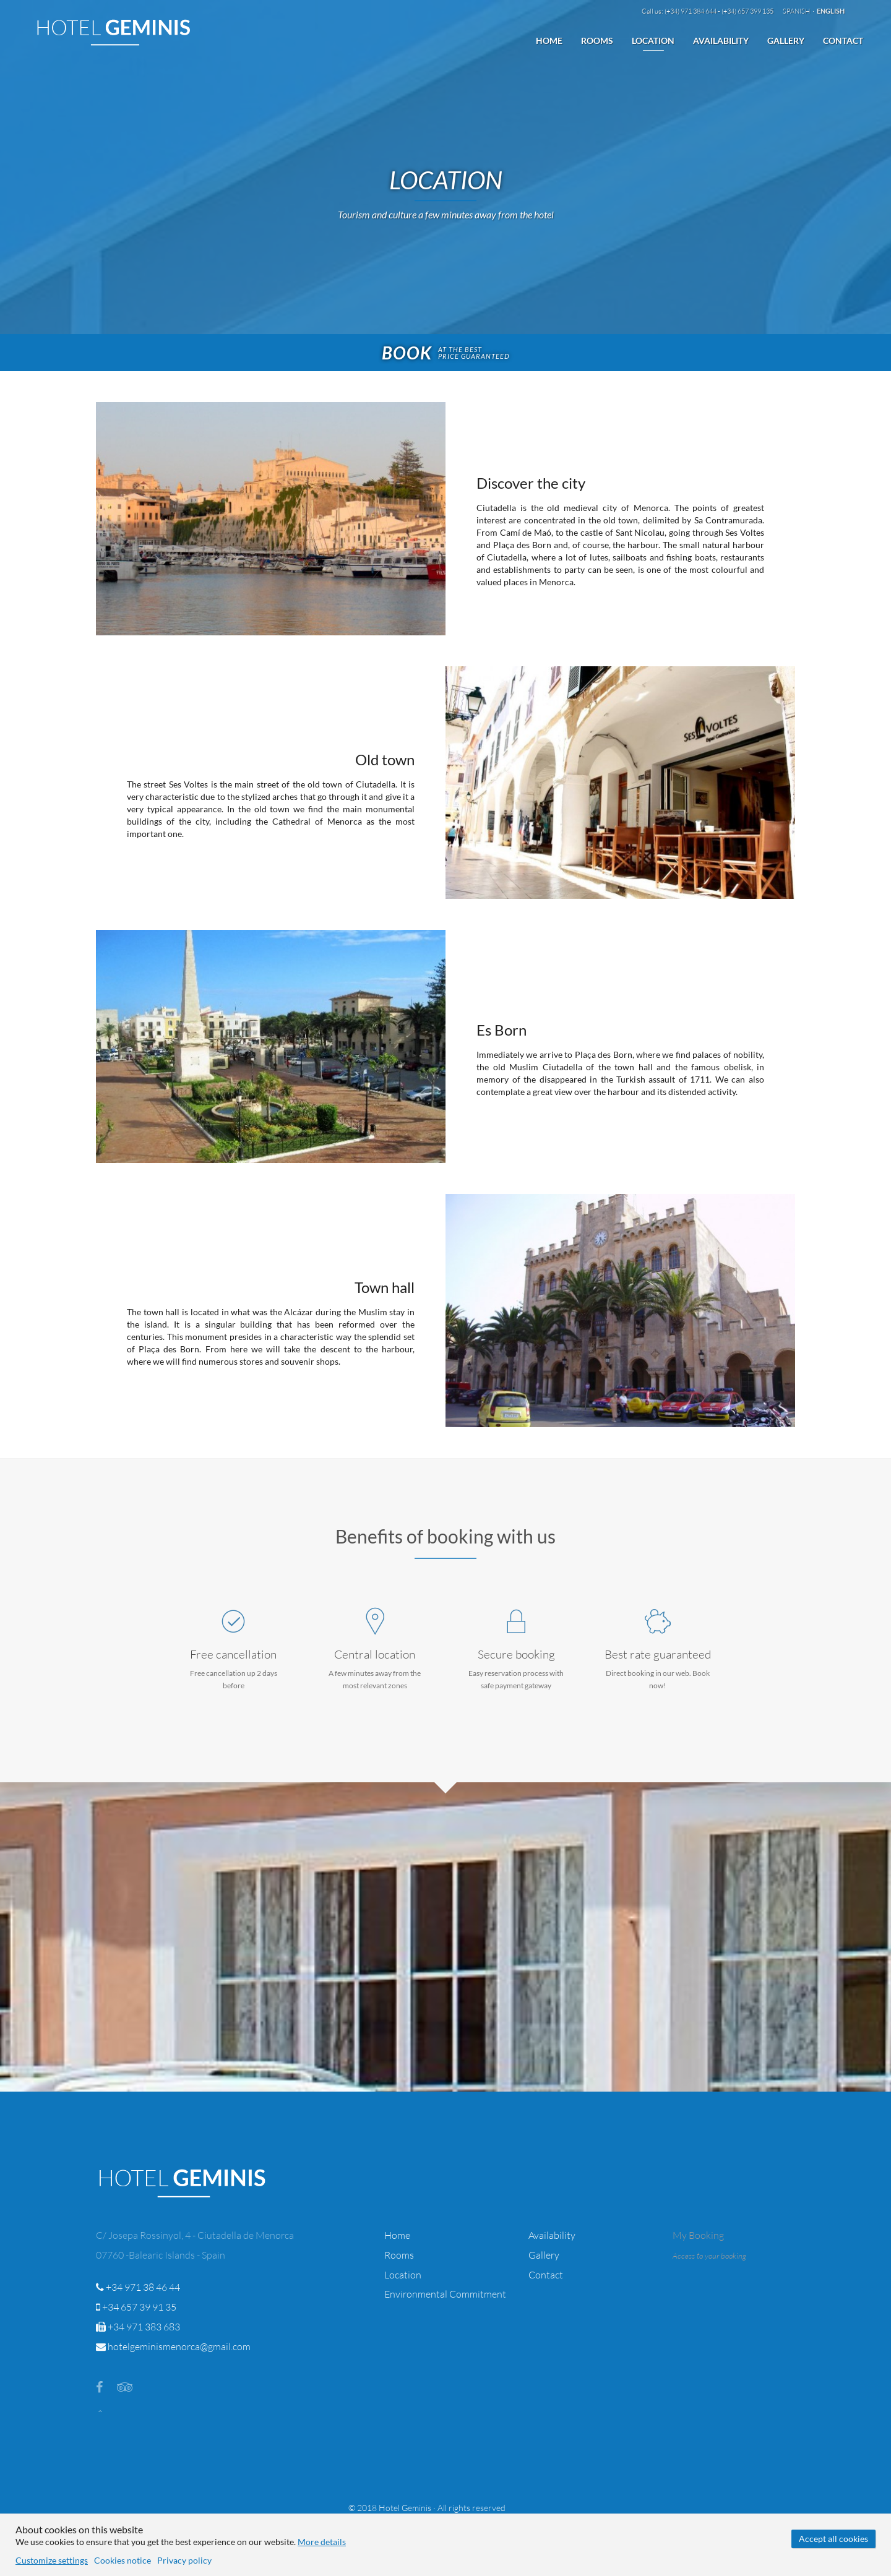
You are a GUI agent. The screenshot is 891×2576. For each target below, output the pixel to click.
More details (322, 2541)
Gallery (785, 40)
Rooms (597, 40)
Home (549, 40)
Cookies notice (122, 2560)
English (831, 11)
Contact (843, 40)
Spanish (797, 11)
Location (653, 40)
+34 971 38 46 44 (138, 2287)
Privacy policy (184, 2560)
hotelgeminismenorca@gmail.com (173, 2346)
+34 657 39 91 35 (136, 2307)
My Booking (698, 2235)
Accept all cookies (833, 2538)
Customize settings (51, 2560)
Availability (721, 40)
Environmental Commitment (445, 2294)
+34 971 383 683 (138, 2327)
